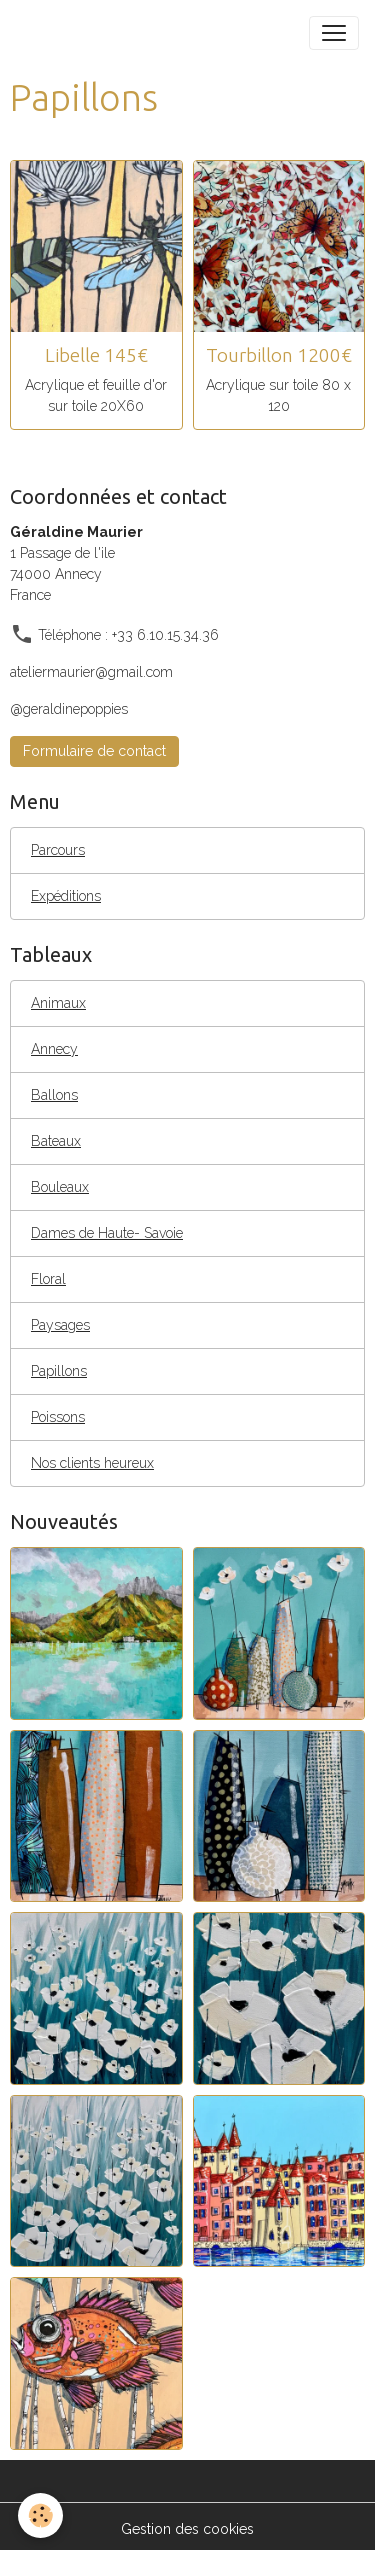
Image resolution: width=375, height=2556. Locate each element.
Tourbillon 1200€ (279, 355)
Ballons (54, 1095)
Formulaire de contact (94, 751)
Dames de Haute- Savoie (107, 1233)
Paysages (60, 1325)
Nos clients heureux (92, 1463)
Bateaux (56, 1141)
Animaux (58, 1003)
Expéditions (66, 896)
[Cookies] (40, 2515)
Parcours (58, 850)
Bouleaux (60, 1187)
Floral (48, 1279)
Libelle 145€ (96, 355)
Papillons (59, 1371)
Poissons (58, 1417)
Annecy (54, 1049)
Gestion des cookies (187, 2529)
